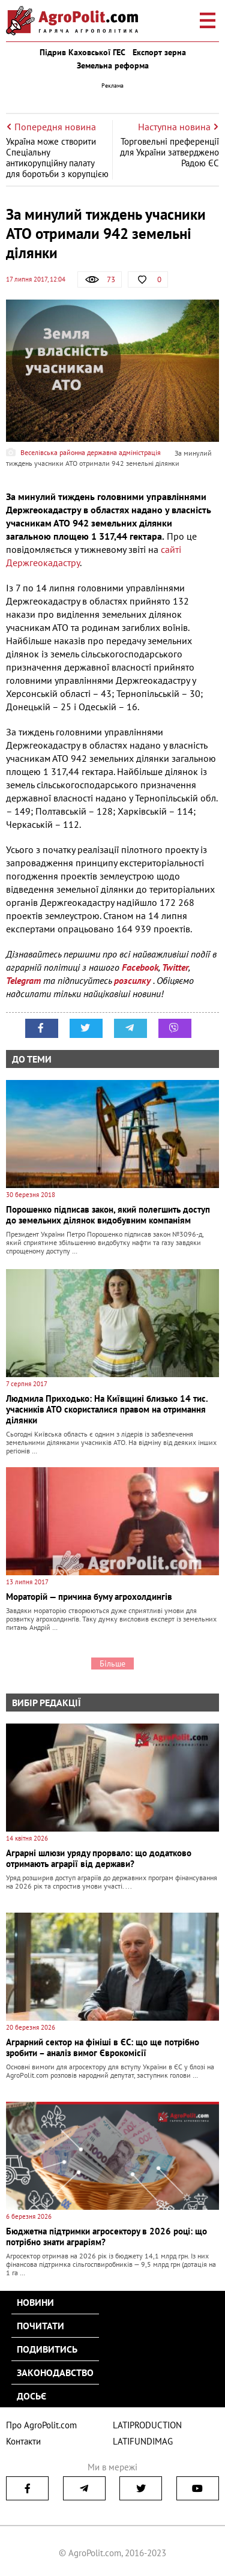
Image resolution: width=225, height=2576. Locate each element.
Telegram (23, 980)
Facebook (140, 967)
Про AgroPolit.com (41, 2425)
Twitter (175, 967)
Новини (35, 2302)
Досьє (31, 2396)
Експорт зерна (159, 52)
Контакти (23, 2441)
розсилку (133, 980)
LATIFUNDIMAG (143, 2441)
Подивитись (47, 2349)
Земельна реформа (113, 65)
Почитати (40, 2326)
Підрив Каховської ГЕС (82, 52)
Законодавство (55, 2372)
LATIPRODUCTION (147, 2425)
